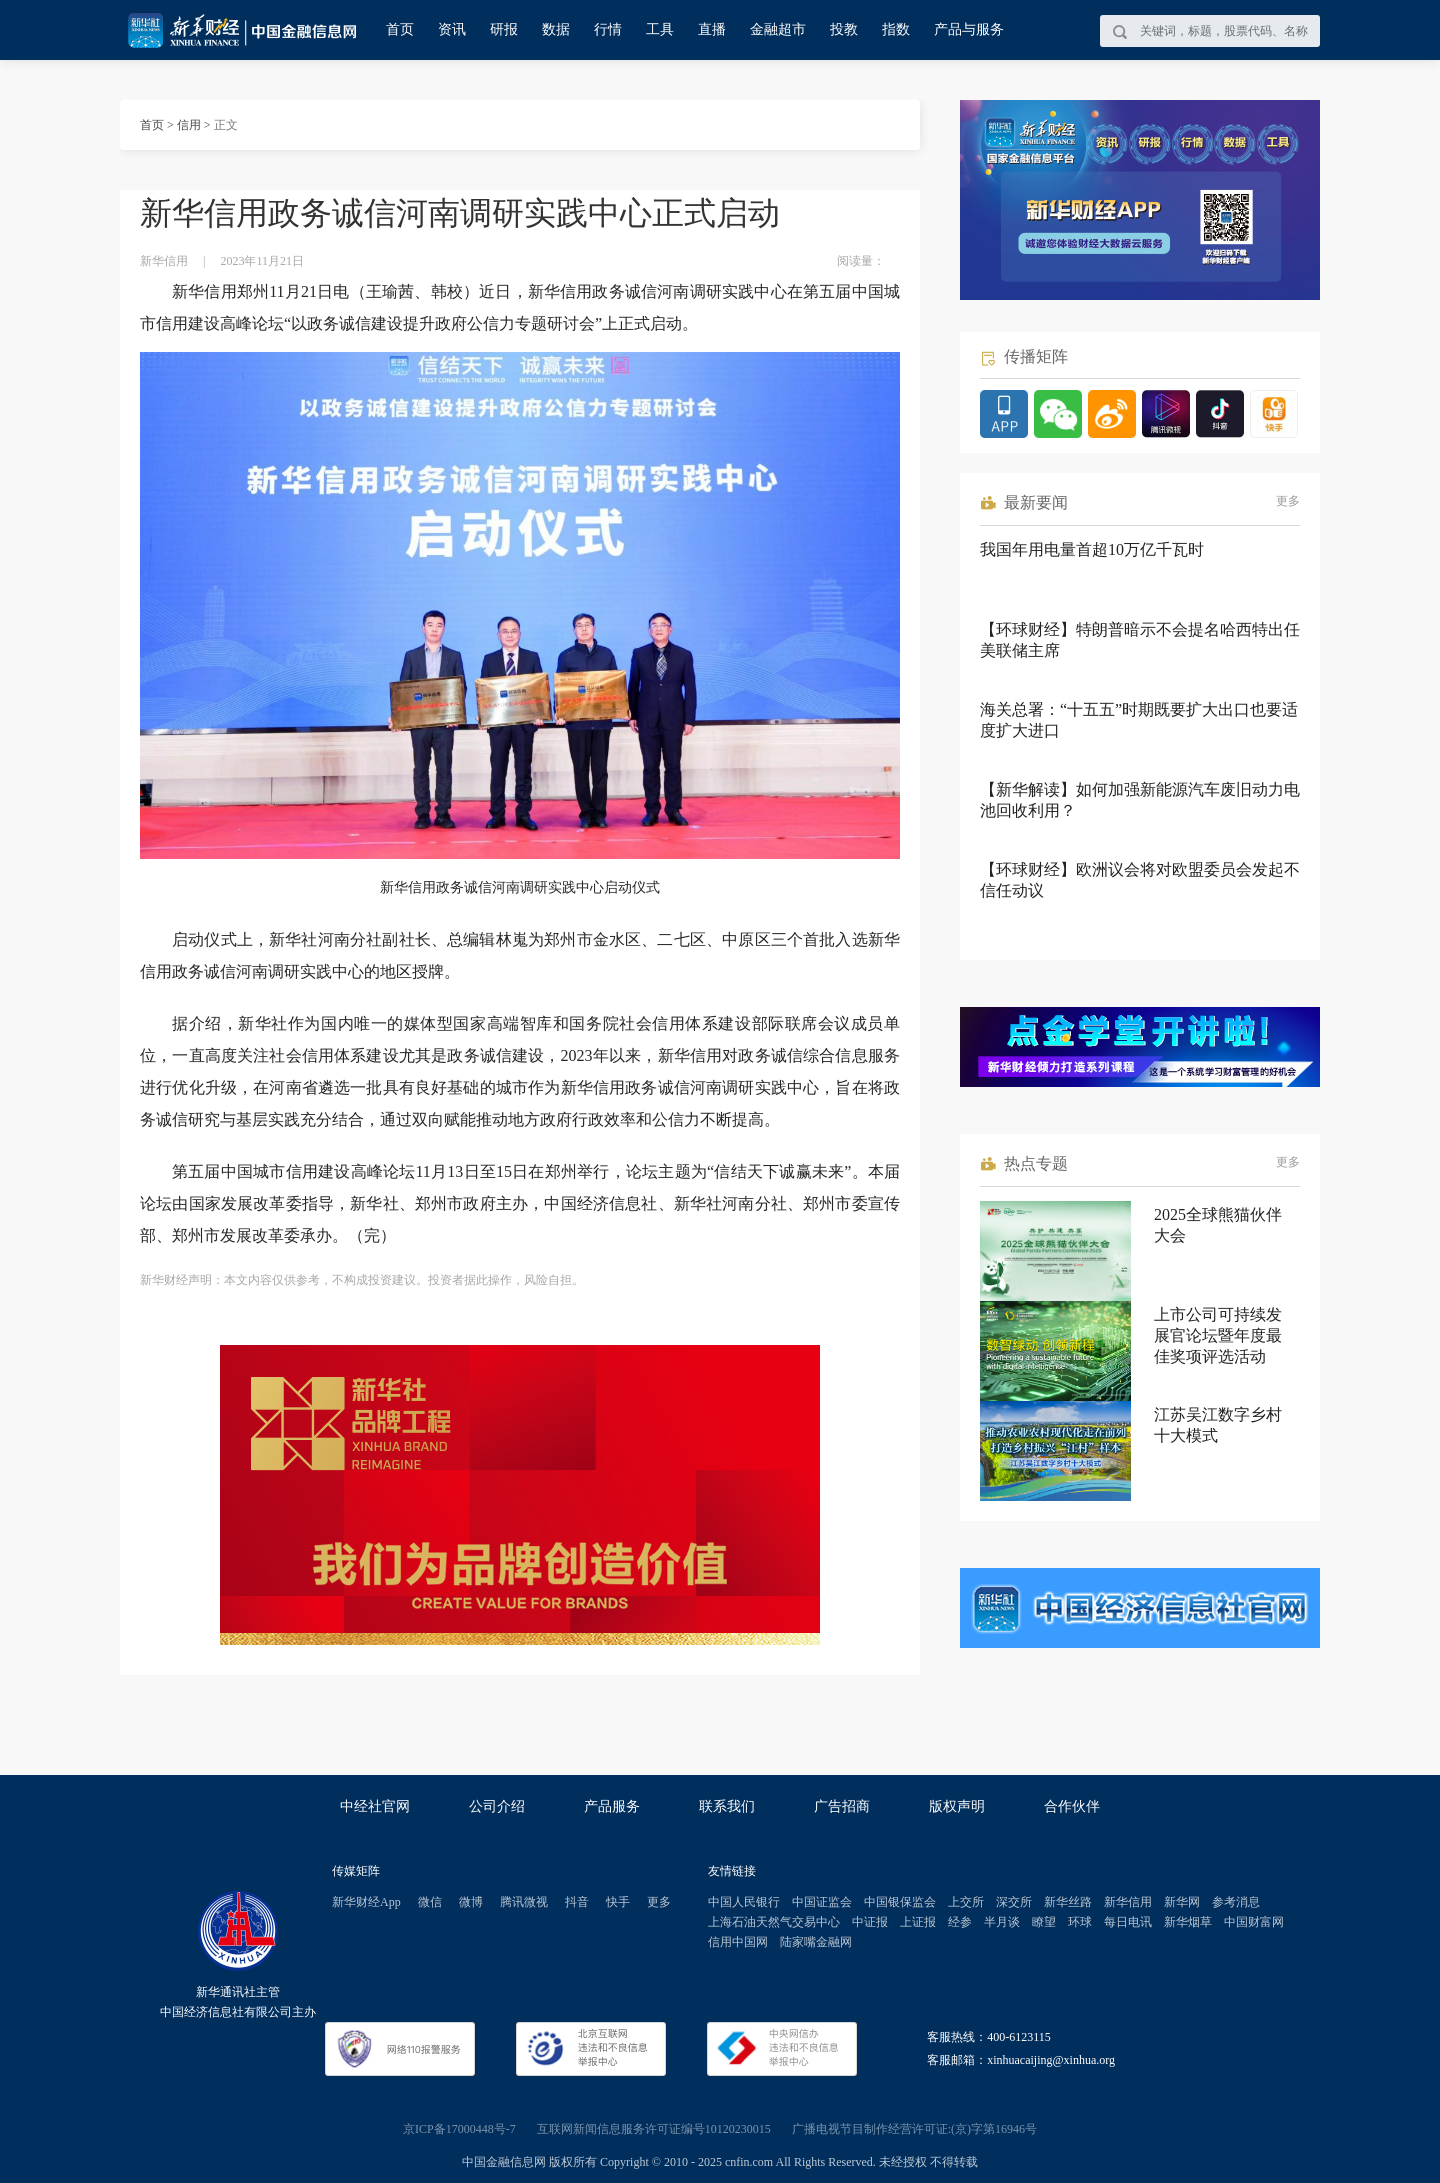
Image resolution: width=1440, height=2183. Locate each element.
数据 (556, 29)
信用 (189, 125)
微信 (430, 1902)
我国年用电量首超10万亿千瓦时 (1092, 549)
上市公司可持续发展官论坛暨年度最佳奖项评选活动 (1218, 1335)
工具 (660, 29)
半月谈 (1002, 1922)
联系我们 (727, 1806)
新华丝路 (1068, 1902)
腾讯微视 (524, 1902)
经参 (960, 1922)
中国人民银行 (744, 1902)
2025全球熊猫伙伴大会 (1218, 1225)
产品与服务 (969, 29)
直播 (712, 29)
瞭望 (1044, 1922)
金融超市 (778, 29)
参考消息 (1236, 1902)
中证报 (870, 1922)
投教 (844, 29)
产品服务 (612, 1806)
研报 (504, 29)
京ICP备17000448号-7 (459, 2129)
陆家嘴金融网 (816, 1942)
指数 (896, 29)
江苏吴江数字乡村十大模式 (1218, 1425)
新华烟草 (1188, 1922)
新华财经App (366, 1902)
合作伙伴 (1072, 1806)
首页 (400, 29)
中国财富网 (1254, 1922)
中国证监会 (822, 1902)
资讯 (452, 29)
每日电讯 (1128, 1922)
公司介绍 (497, 1806)
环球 (1080, 1922)
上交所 (966, 1902)
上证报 (918, 1922)
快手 (618, 1902)
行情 (608, 29)
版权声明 (957, 1806)
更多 (1288, 501)
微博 (471, 1902)
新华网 (1182, 1902)
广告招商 (842, 1806)
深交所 (1014, 1902)
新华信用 (1128, 1902)
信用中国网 (738, 1942)
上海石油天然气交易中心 (774, 1922)
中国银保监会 (900, 1902)
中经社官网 (375, 1806)
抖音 (577, 1902)
